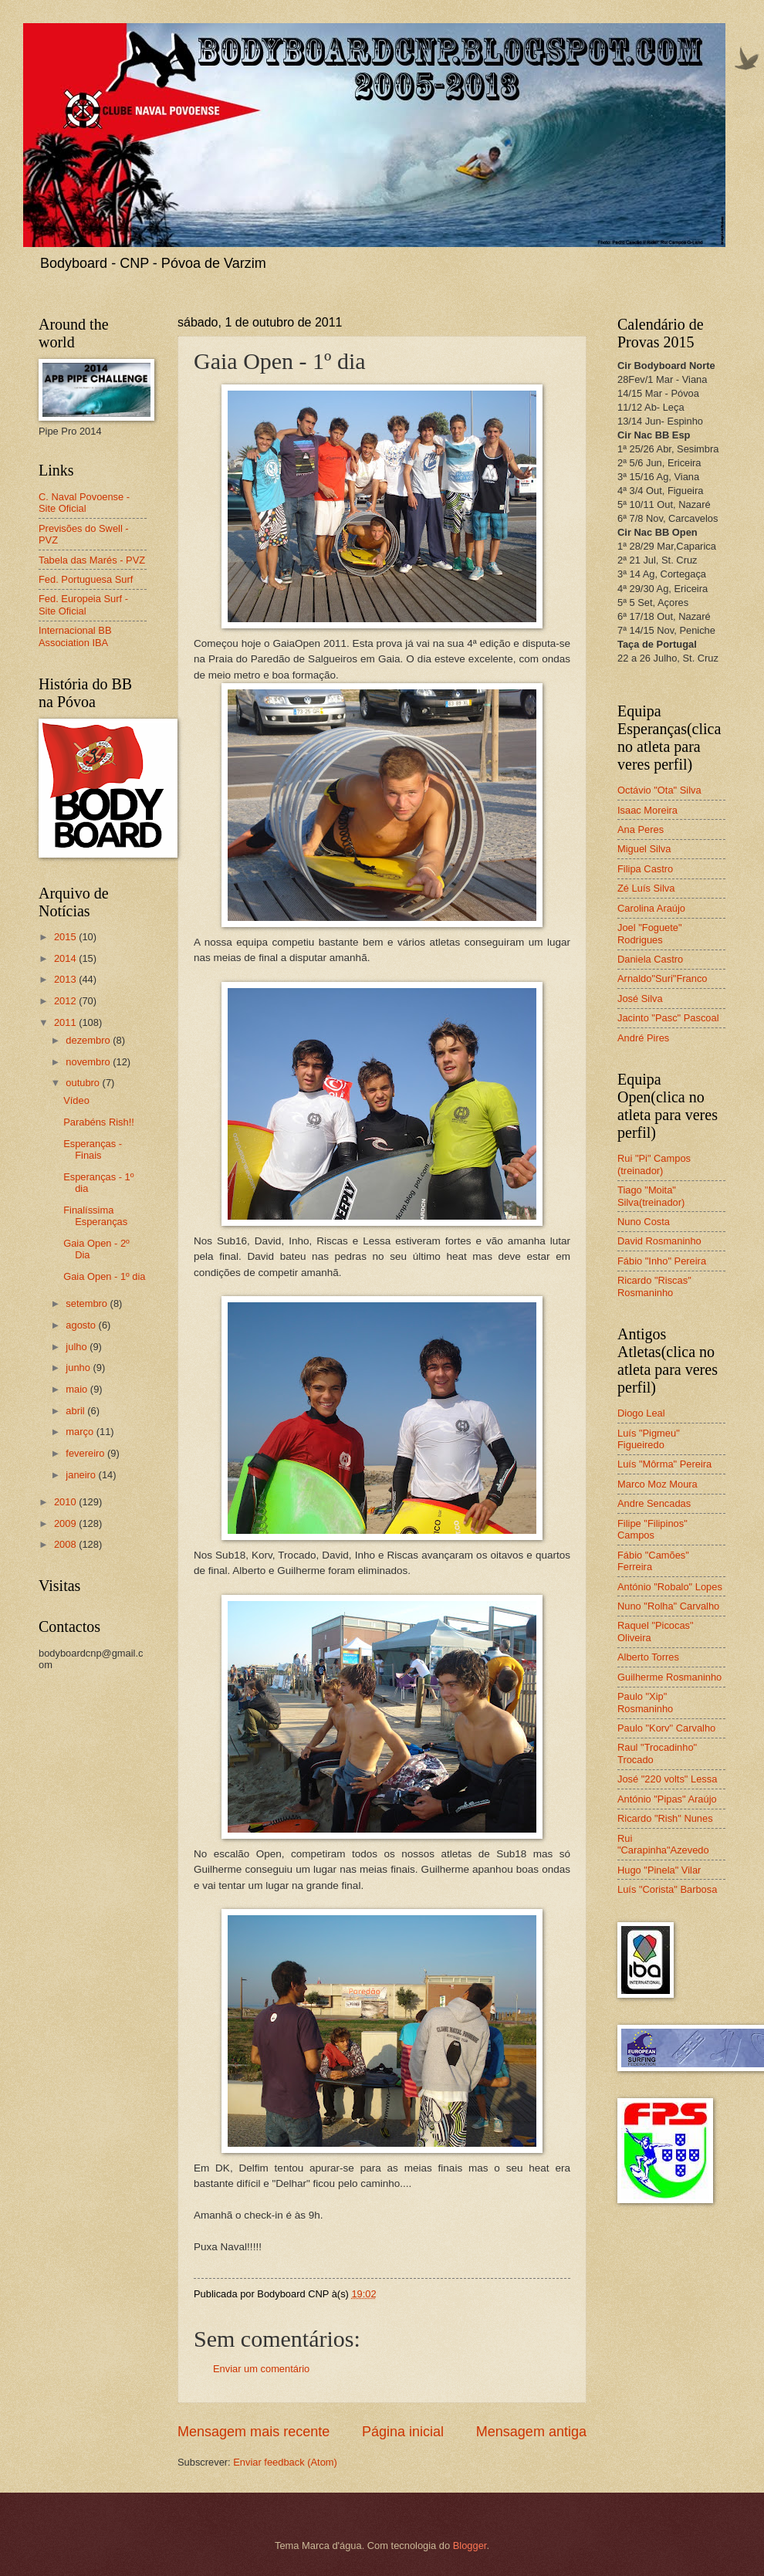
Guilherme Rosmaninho (669, 1677)
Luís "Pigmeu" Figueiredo (648, 1438)
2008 (66, 1544)
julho (78, 1346)
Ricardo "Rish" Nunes (665, 1818)
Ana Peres (640, 829)
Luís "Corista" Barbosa (667, 1889)
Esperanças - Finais (92, 1149)
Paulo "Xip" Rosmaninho (645, 1702)
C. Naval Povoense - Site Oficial (84, 502)
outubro (84, 1082)
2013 (66, 979)
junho (79, 1367)
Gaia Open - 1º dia (104, 1276)
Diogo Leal (641, 1413)
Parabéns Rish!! (98, 1122)
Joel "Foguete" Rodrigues (649, 933)
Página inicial (403, 2431)
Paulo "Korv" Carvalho (666, 1728)
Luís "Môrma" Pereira (664, 1464)
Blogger (470, 2545)
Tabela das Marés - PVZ (92, 560)
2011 (66, 1022)
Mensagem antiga (531, 2431)
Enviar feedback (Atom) (285, 2462)
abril (76, 1411)
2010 (66, 1502)
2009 (66, 1523)
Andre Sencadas (654, 1503)
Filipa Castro (645, 869)
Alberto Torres (648, 1657)
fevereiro (86, 1453)
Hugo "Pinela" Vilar (659, 1870)
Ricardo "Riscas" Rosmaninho (654, 1286)
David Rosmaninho (659, 1241)
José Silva (640, 998)
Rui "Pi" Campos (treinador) (654, 1164)
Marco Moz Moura (657, 1484)
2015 (66, 937)
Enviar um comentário (261, 2369)
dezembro (89, 1040)
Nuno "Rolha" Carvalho (668, 1606)
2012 (66, 1001)
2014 (66, 958)
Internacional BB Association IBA (75, 636)
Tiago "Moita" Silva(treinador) (651, 1195)
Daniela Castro (650, 959)
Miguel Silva (644, 849)
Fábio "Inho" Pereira (661, 1261)
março (81, 1431)
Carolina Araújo (651, 908)
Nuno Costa (643, 1221)
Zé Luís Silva (645, 888)
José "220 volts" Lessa (667, 1779)
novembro (89, 1062)
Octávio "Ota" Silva (659, 790)
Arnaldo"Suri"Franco (662, 978)
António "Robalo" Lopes (669, 1587)
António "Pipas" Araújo (667, 1799)
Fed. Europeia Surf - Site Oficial (83, 604)
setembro (88, 1303)
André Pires (643, 1038)
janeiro (82, 1475)
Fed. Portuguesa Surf (86, 579)
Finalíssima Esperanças (95, 1215)
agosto (82, 1325)
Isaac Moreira (647, 810)
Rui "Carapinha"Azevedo (663, 1844)
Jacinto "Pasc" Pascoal (668, 1018)
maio (78, 1389)
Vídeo (76, 1100)
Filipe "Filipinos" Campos (652, 1529)
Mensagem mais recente (253, 2431)
